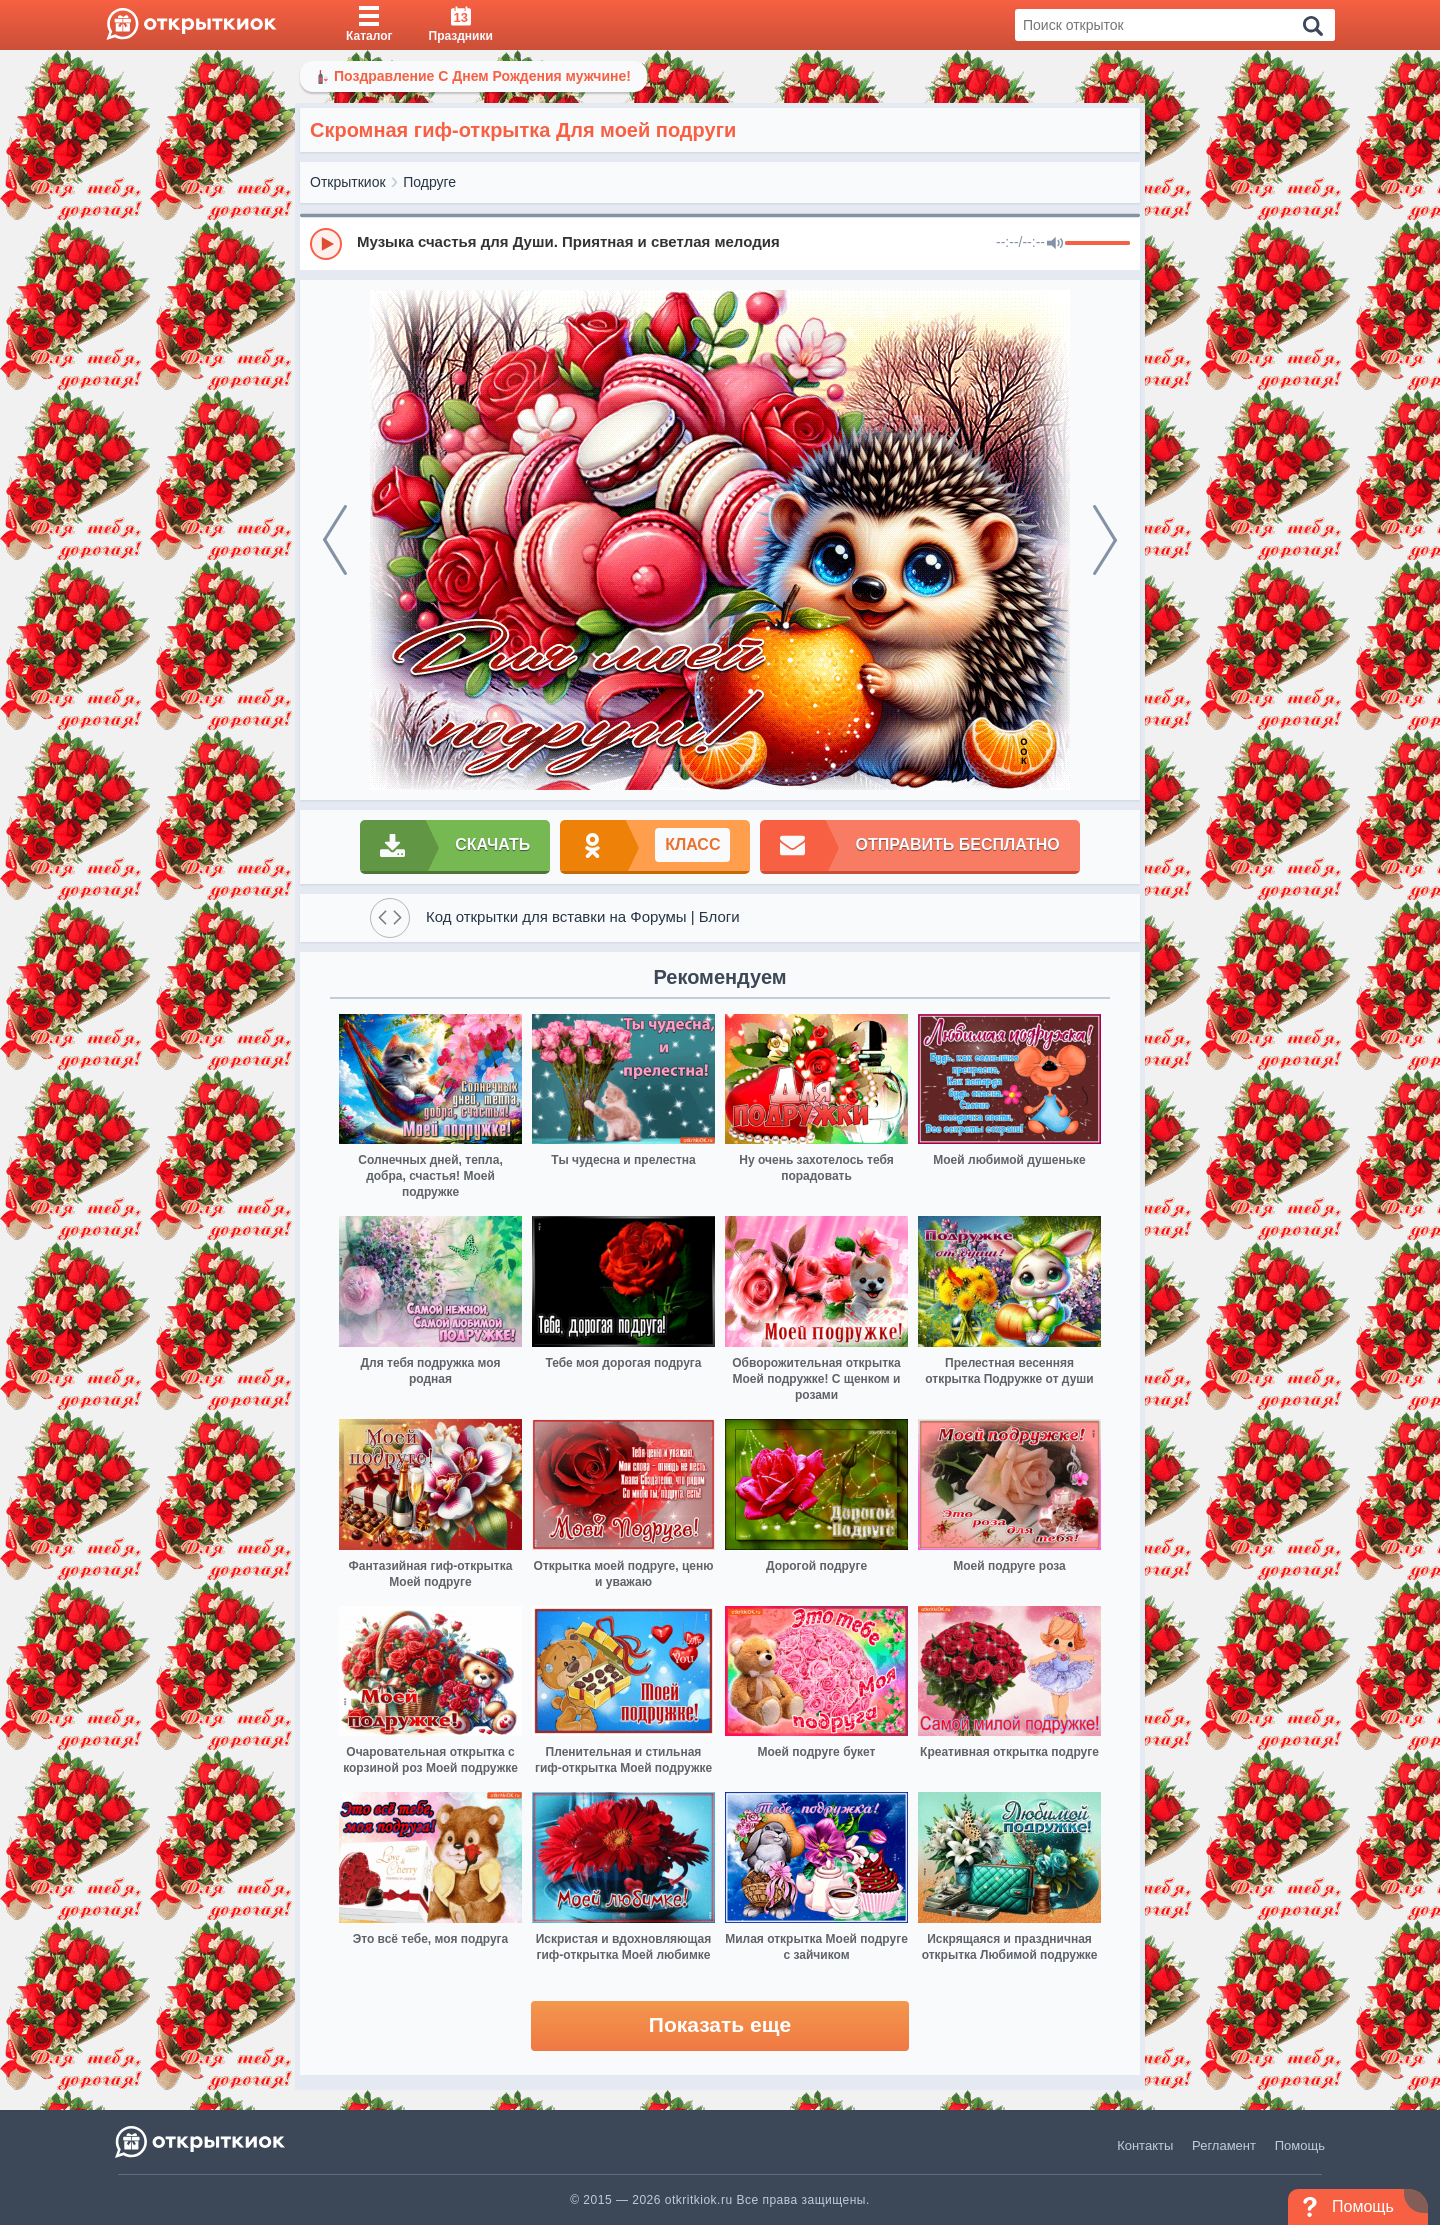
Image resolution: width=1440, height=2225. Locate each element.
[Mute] (1055, 244)
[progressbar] (1097, 244)
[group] (720, 243)
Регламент (1224, 2145)
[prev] (335, 540)
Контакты (1145, 2145)
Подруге (429, 182)
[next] (1105, 540)
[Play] (326, 244)
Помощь (1300, 2145)
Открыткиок (348, 182)
